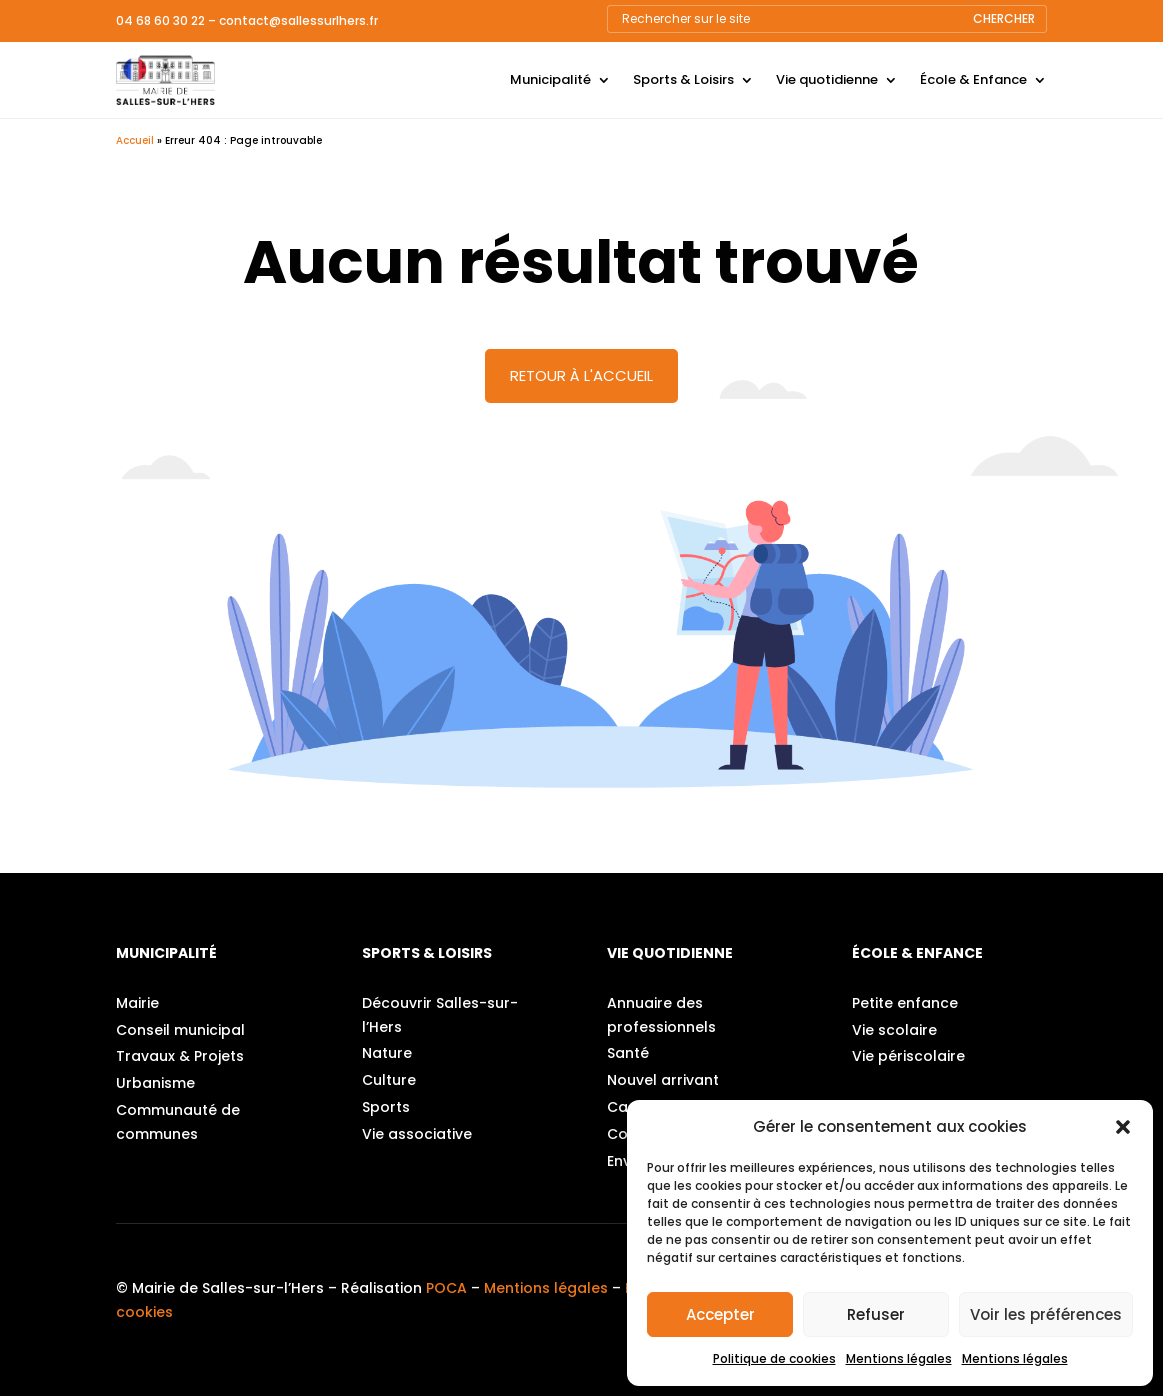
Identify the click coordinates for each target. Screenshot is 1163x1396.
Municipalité (550, 79)
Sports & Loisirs (683, 79)
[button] (1123, 1127)
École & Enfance (973, 79)
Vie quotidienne (827, 79)
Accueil (135, 140)
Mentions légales (899, 1358)
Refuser (876, 1314)
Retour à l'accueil (581, 375)
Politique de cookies (774, 1358)
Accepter (720, 1314)
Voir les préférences (1046, 1314)
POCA (446, 1288)
